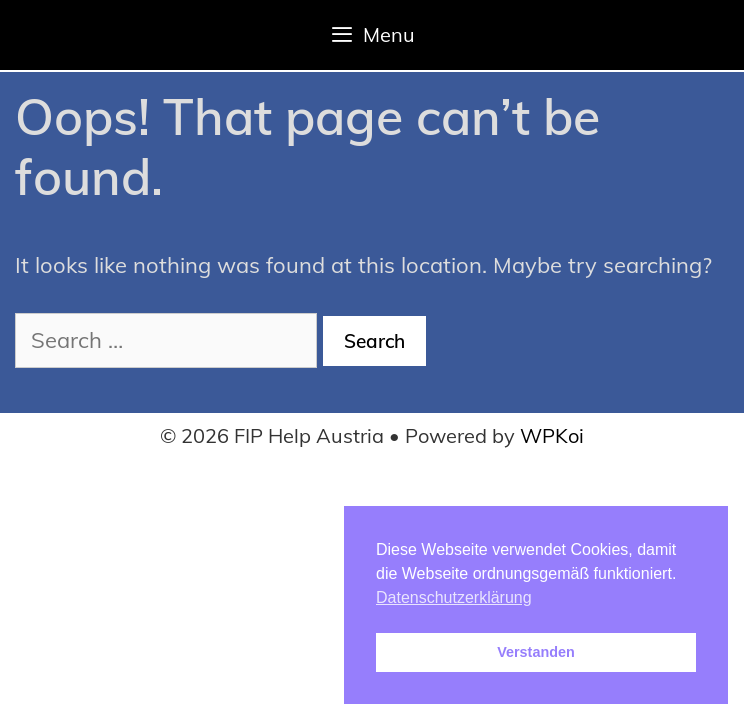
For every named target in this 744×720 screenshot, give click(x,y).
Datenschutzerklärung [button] (454, 597)
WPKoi (552, 435)
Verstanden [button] (536, 652)
